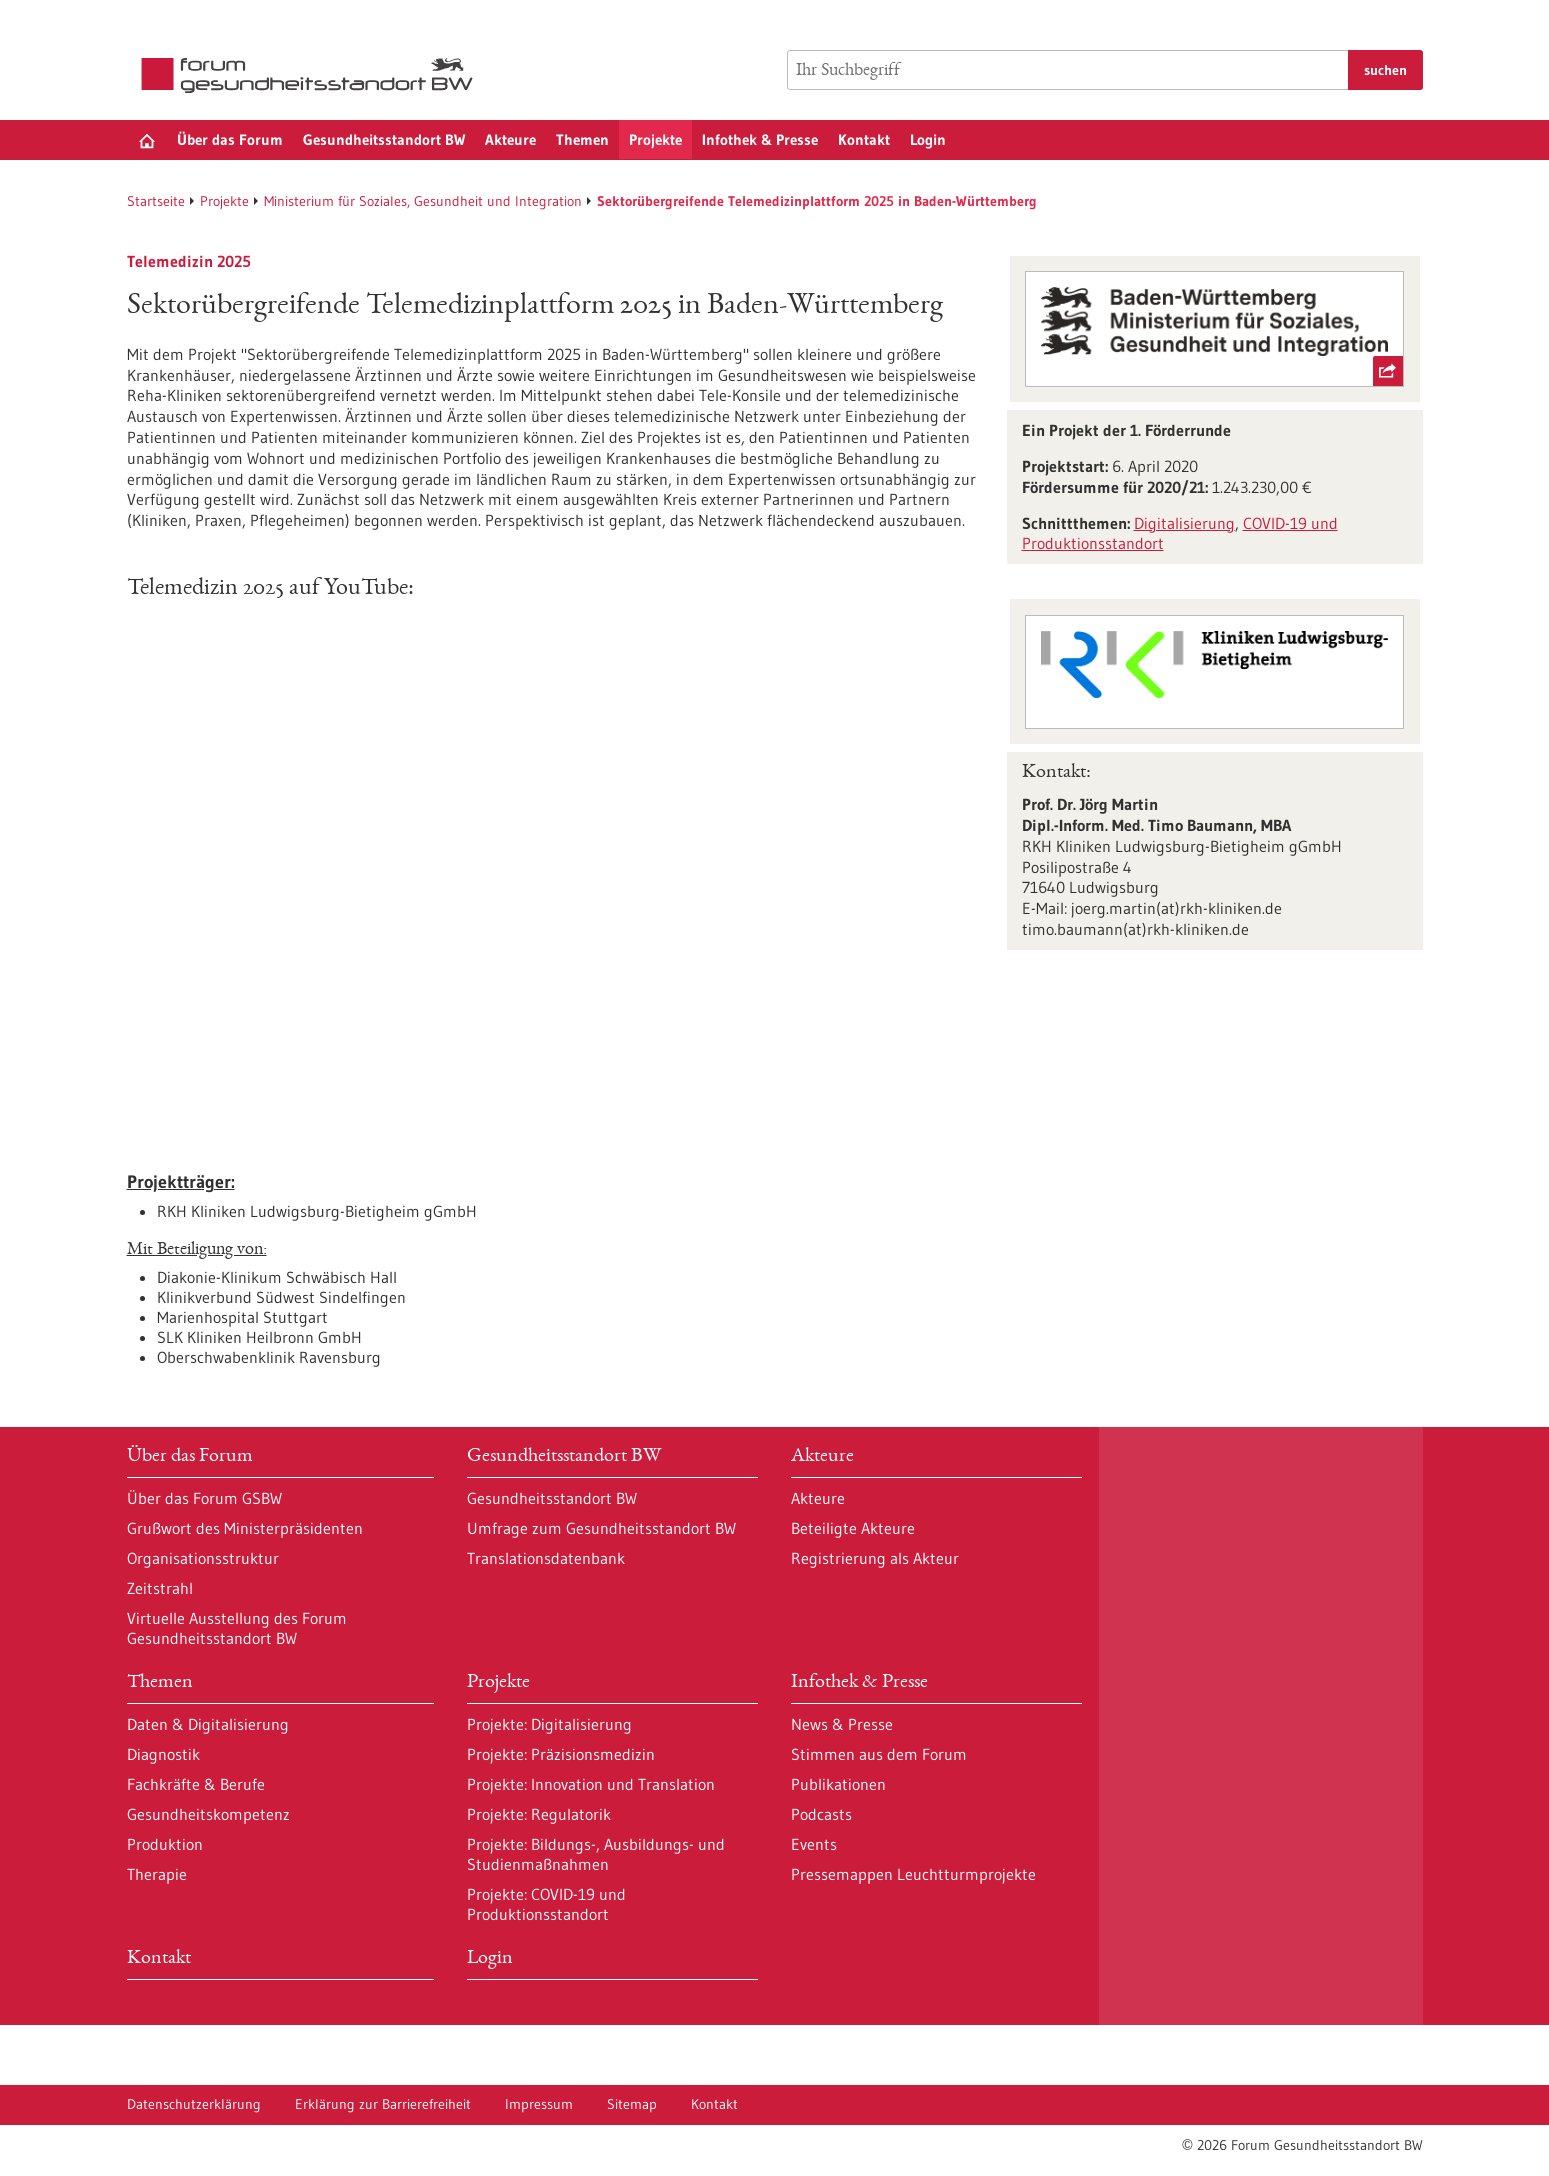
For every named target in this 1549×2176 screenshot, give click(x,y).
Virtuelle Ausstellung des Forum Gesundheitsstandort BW (237, 1628)
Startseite (156, 201)
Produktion (165, 1844)
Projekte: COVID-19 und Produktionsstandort (546, 1904)
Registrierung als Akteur (875, 1558)
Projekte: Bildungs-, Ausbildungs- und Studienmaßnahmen (596, 1854)
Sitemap (632, 2104)
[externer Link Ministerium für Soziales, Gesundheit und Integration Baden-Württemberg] (1214, 329)
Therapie (157, 1874)
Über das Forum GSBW (204, 1498)
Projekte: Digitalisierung (549, 1724)
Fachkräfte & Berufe (196, 1784)
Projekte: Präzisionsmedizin (561, 1754)
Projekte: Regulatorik (539, 1814)
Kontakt (864, 139)
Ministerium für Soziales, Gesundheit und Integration (423, 201)
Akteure (510, 139)
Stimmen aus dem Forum (879, 1754)
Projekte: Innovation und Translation (591, 1784)
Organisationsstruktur (203, 1558)
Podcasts (821, 1814)
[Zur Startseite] (312, 75)
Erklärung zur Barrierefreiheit (383, 2104)
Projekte (655, 139)
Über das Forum (230, 139)
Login (928, 139)
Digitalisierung (1184, 523)
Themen (582, 139)
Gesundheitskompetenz (208, 1814)
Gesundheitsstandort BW (384, 139)
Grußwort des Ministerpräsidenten (245, 1528)
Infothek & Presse (760, 139)
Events (814, 1844)
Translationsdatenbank (546, 1558)
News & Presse (842, 1724)
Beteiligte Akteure (853, 1528)
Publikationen (838, 1784)
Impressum (539, 2104)
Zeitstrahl (160, 1588)
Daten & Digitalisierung (208, 1724)
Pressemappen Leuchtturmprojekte (913, 1874)
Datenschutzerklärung (194, 2104)
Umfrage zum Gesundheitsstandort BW (601, 1528)
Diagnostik (163, 1754)
